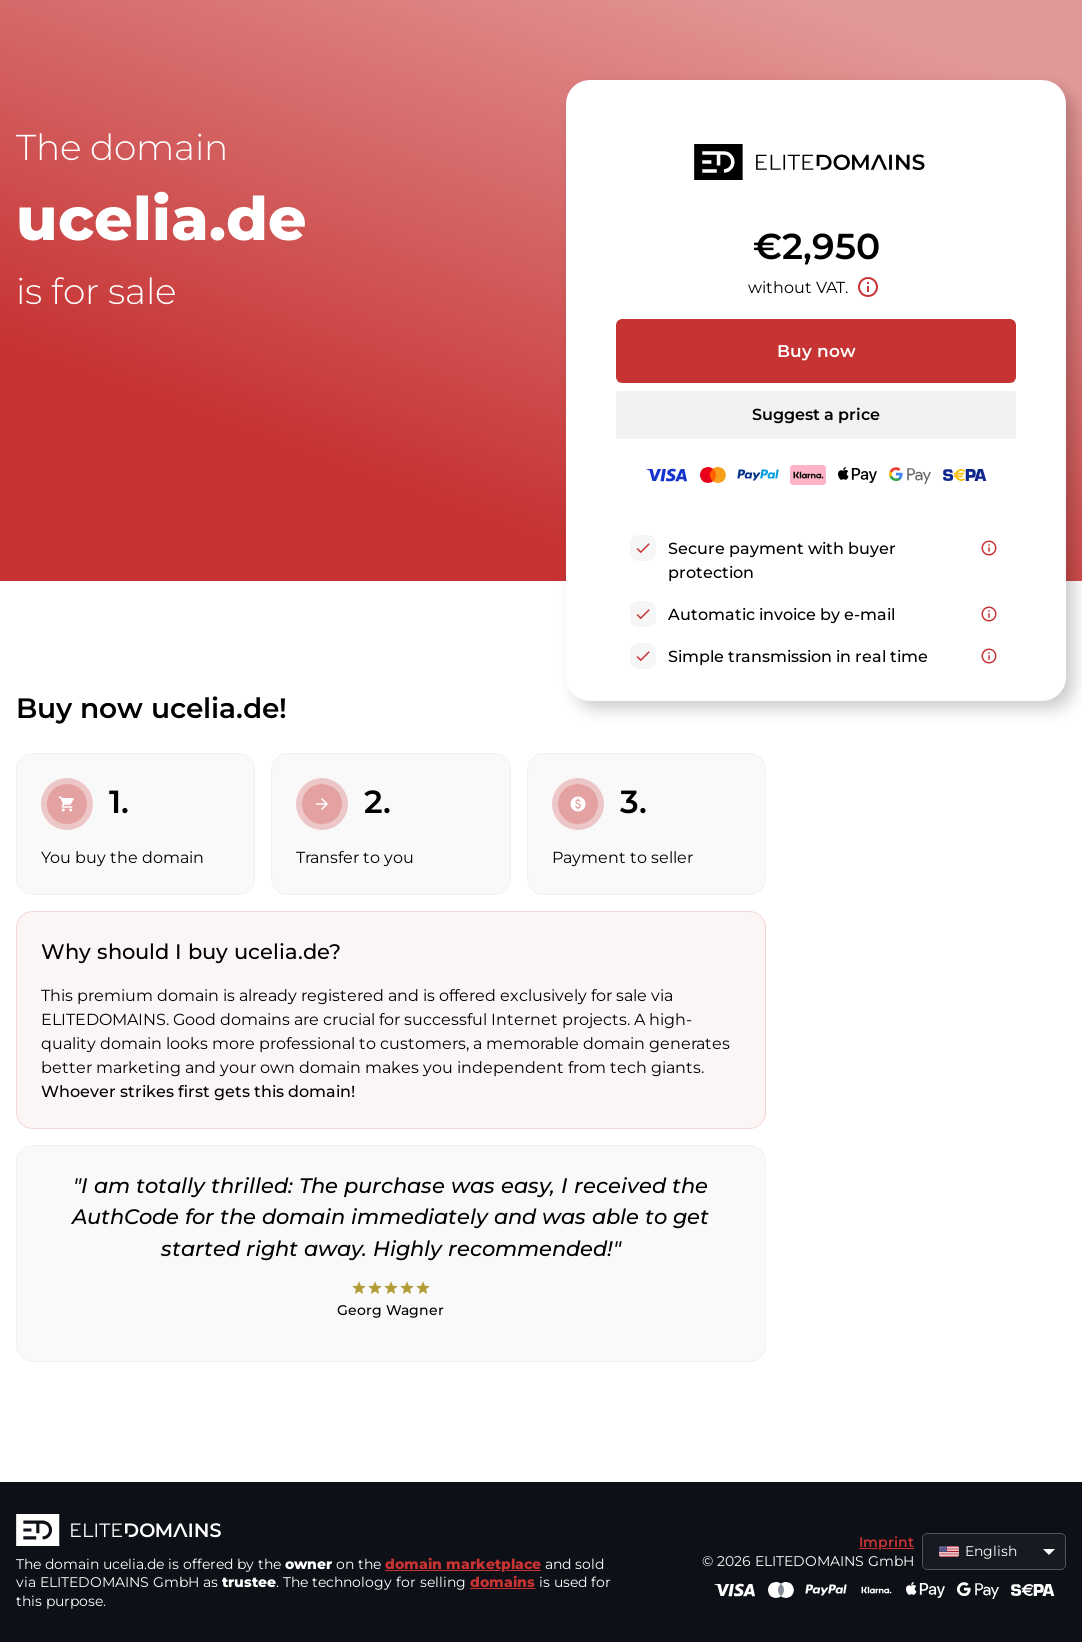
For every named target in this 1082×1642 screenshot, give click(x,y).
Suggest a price (816, 414)
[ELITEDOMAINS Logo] (316, 1532)
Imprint (886, 1542)
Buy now (816, 351)
